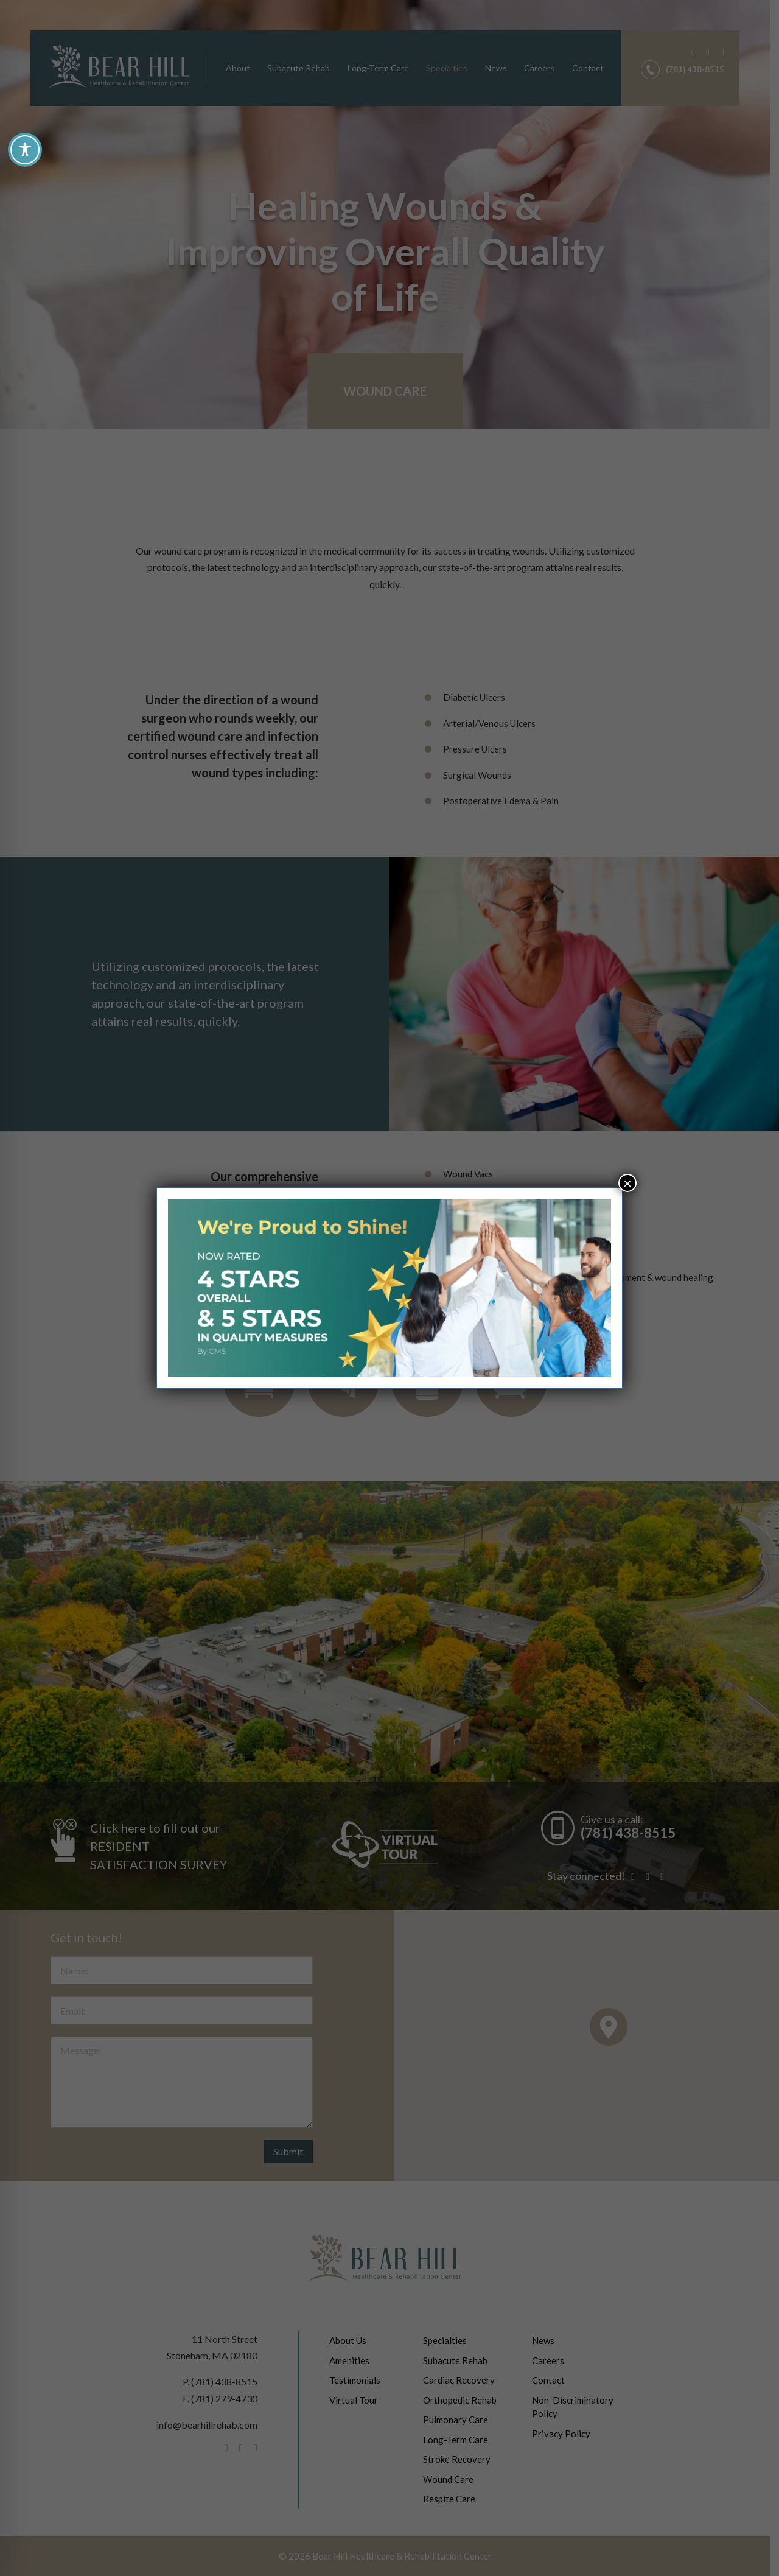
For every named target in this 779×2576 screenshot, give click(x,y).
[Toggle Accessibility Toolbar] (25, 150)
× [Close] (627, 1182)
